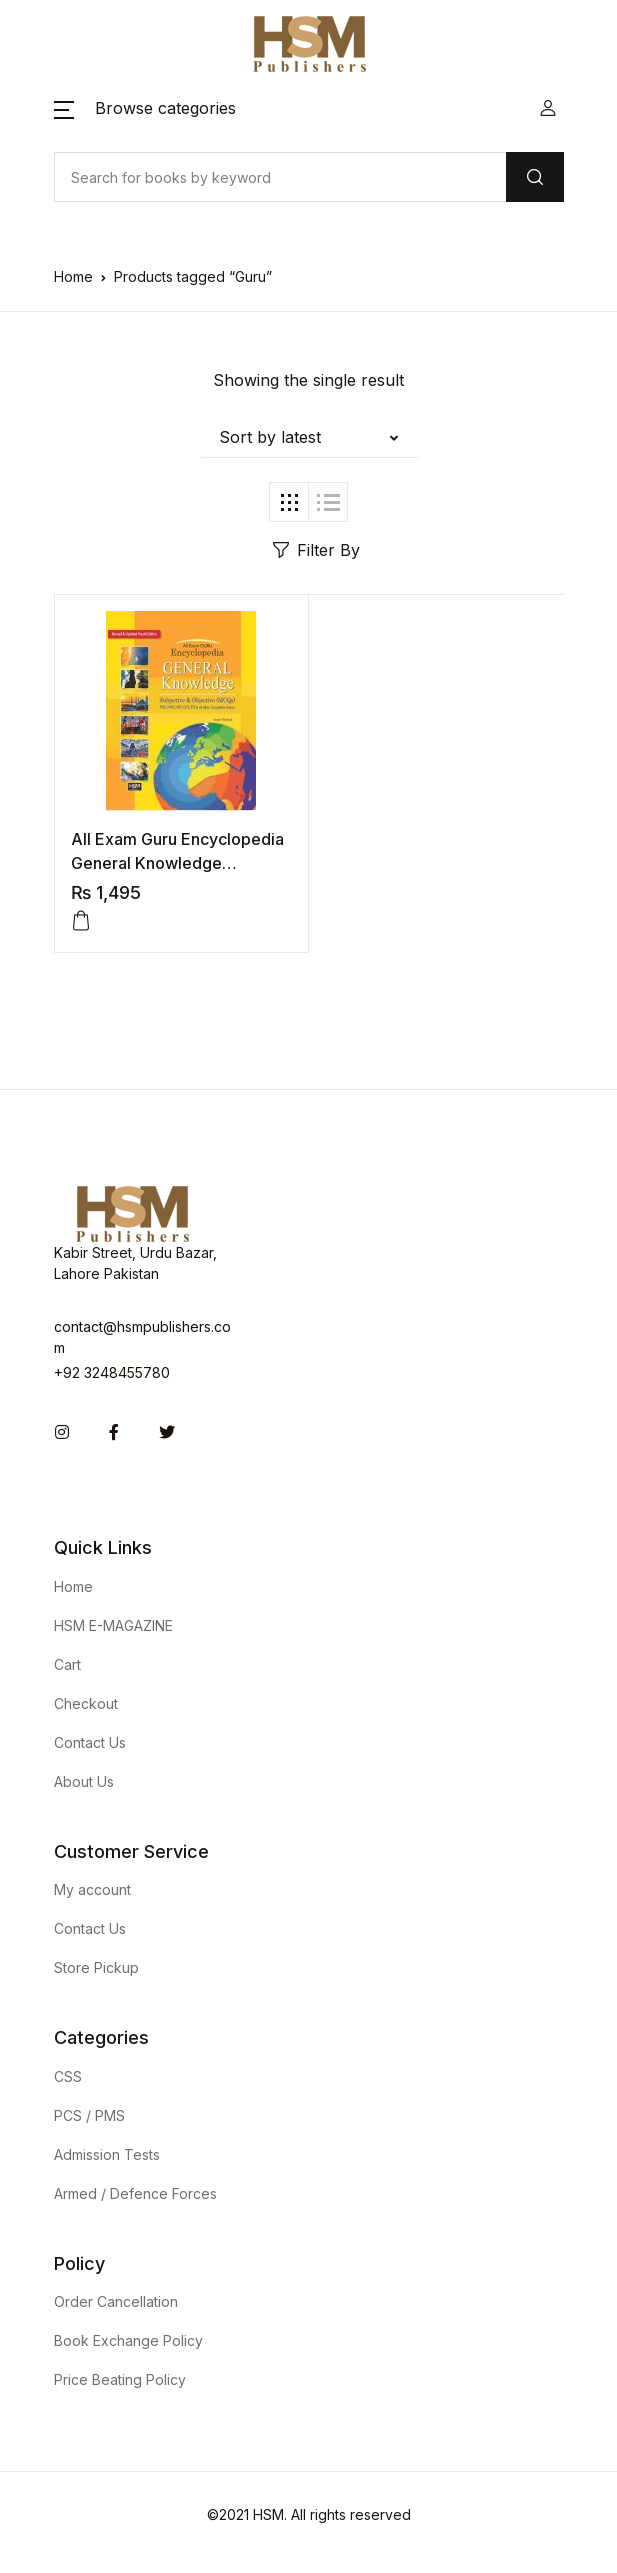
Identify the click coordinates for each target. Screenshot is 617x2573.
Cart (67, 1664)
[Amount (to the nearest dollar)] (280, 177)
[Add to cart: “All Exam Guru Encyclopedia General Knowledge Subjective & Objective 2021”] (81, 921)
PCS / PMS (89, 2115)
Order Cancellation (116, 2301)
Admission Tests (107, 2154)
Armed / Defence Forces (135, 2193)
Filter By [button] (316, 550)
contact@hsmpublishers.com (142, 1337)
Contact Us (90, 1742)
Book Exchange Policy (128, 2340)
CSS (68, 2076)
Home (73, 276)
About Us (84, 1781)
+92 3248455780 (112, 1372)
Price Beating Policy (120, 2379)
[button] (145, 108)
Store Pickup (96, 1967)
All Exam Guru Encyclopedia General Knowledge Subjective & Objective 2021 (178, 863)
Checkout (86, 1703)
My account (92, 1889)
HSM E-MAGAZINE (113, 1625)
